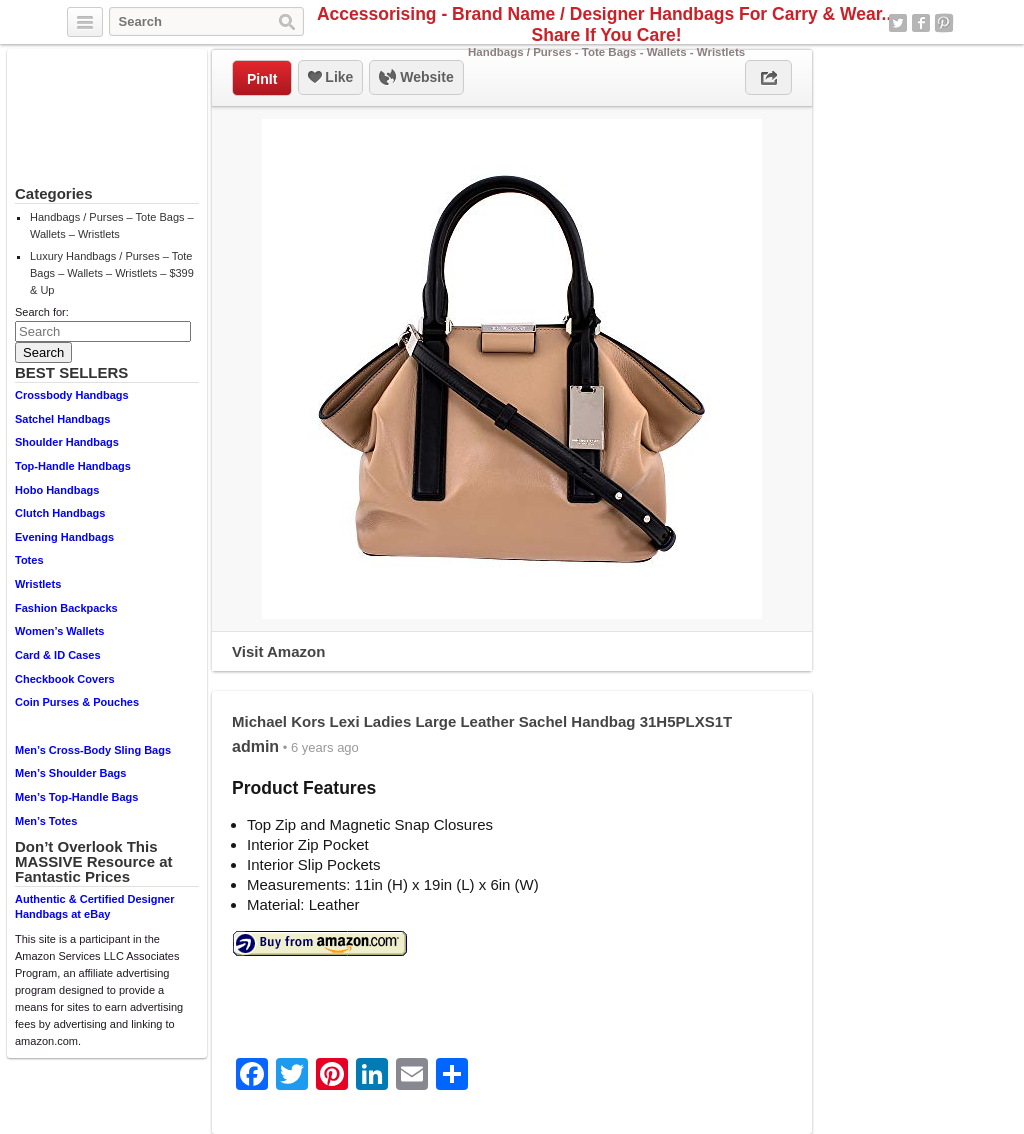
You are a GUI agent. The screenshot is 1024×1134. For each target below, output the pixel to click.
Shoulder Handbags (67, 442)
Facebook (921, 23)
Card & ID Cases (58, 655)
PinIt (262, 79)
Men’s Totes (46, 821)
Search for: (42, 312)
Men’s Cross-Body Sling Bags (93, 750)
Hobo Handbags (57, 490)
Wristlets (38, 584)
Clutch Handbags (60, 513)
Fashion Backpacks (66, 608)
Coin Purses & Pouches (77, 702)
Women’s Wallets (59, 631)
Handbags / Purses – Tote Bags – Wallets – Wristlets (112, 225)
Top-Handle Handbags (73, 466)
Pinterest (944, 23)
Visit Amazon (278, 651)
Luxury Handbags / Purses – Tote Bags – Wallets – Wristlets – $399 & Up (112, 273)
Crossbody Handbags (72, 395)
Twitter (898, 23)
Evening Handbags (64, 537)
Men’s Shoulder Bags (70, 773)
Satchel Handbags (62, 419)
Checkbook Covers (65, 679)
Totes (29, 560)
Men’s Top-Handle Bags (76, 797)
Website (416, 78)
